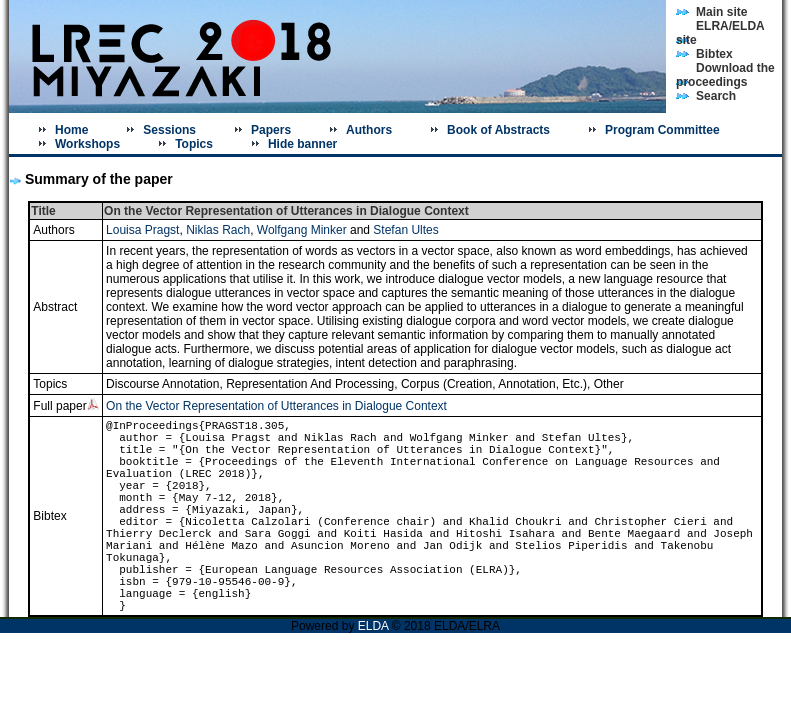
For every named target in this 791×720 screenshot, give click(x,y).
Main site (721, 12)
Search (716, 96)
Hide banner (302, 144)
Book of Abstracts (498, 130)
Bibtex (714, 54)
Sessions (169, 130)
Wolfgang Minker (302, 230)
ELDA (375, 626)
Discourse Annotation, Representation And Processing (250, 384)
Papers (271, 130)
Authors (369, 130)
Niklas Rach (218, 230)
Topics (194, 144)
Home (71, 130)
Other (609, 384)
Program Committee (662, 130)
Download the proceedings (725, 75)
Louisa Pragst (142, 230)
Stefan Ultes (405, 230)
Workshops (87, 144)
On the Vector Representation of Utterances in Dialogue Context (276, 406)
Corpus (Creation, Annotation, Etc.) (494, 384)
